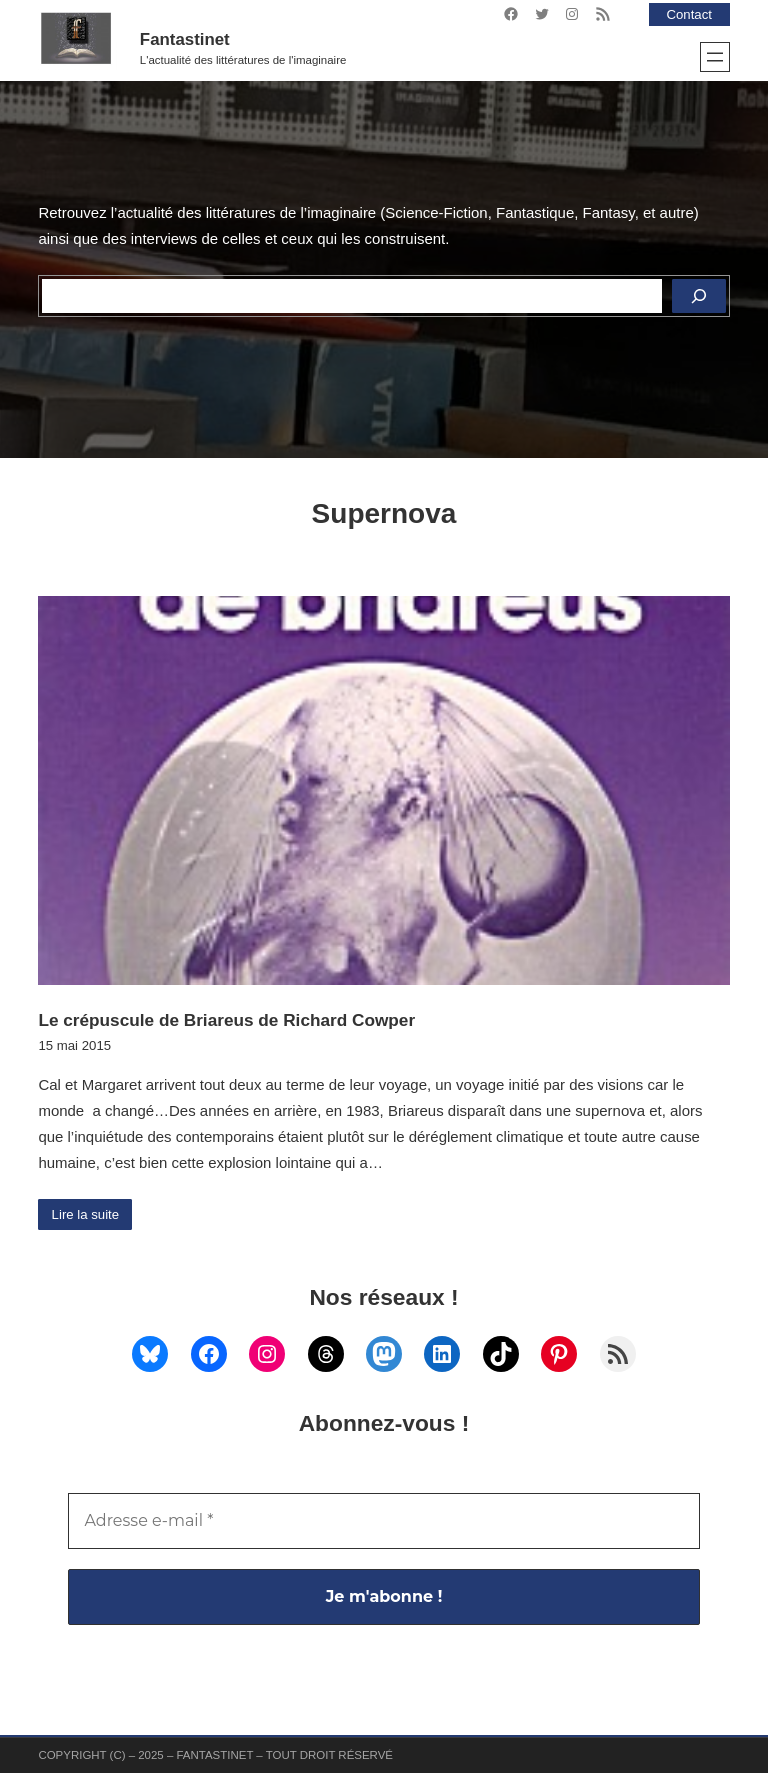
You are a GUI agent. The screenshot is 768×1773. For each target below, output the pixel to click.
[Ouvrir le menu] (715, 57)
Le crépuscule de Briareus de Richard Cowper (226, 1020)
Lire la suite (86, 1214)
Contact (689, 14)
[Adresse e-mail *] (383, 1521)
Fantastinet (185, 39)
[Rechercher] (699, 296)
